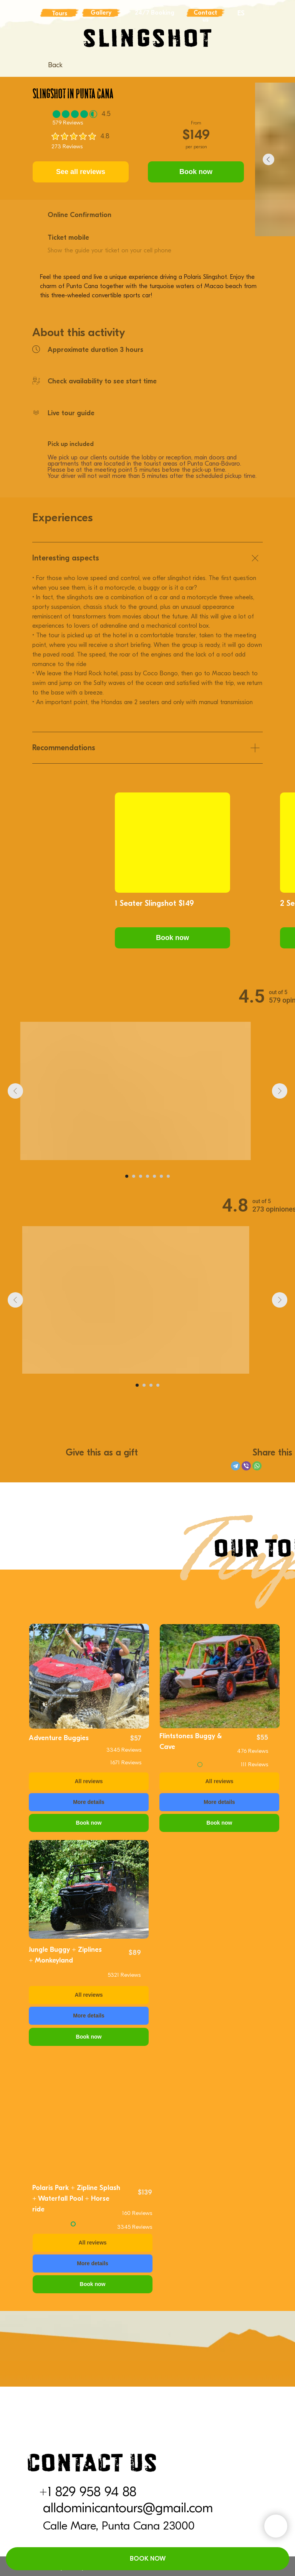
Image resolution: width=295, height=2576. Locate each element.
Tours (59, 13)
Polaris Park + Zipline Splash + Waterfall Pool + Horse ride (76, 2198)
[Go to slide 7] (168, 1176)
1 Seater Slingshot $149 (154, 903)
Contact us (205, 16)
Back (55, 65)
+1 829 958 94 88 (87, 2492)
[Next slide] (279, 1091)
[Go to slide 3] (140, 1176)
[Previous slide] (15, 1091)
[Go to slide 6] (161, 1176)
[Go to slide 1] (126, 1176)
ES (241, 13)
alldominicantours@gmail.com (128, 2508)
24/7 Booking (154, 12)
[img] (89, 1676)
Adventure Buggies (59, 1738)
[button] (172, 937)
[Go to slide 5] (154, 1176)
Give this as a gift (102, 1452)
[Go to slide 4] (147, 1176)
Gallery (101, 12)
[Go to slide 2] (133, 1176)
